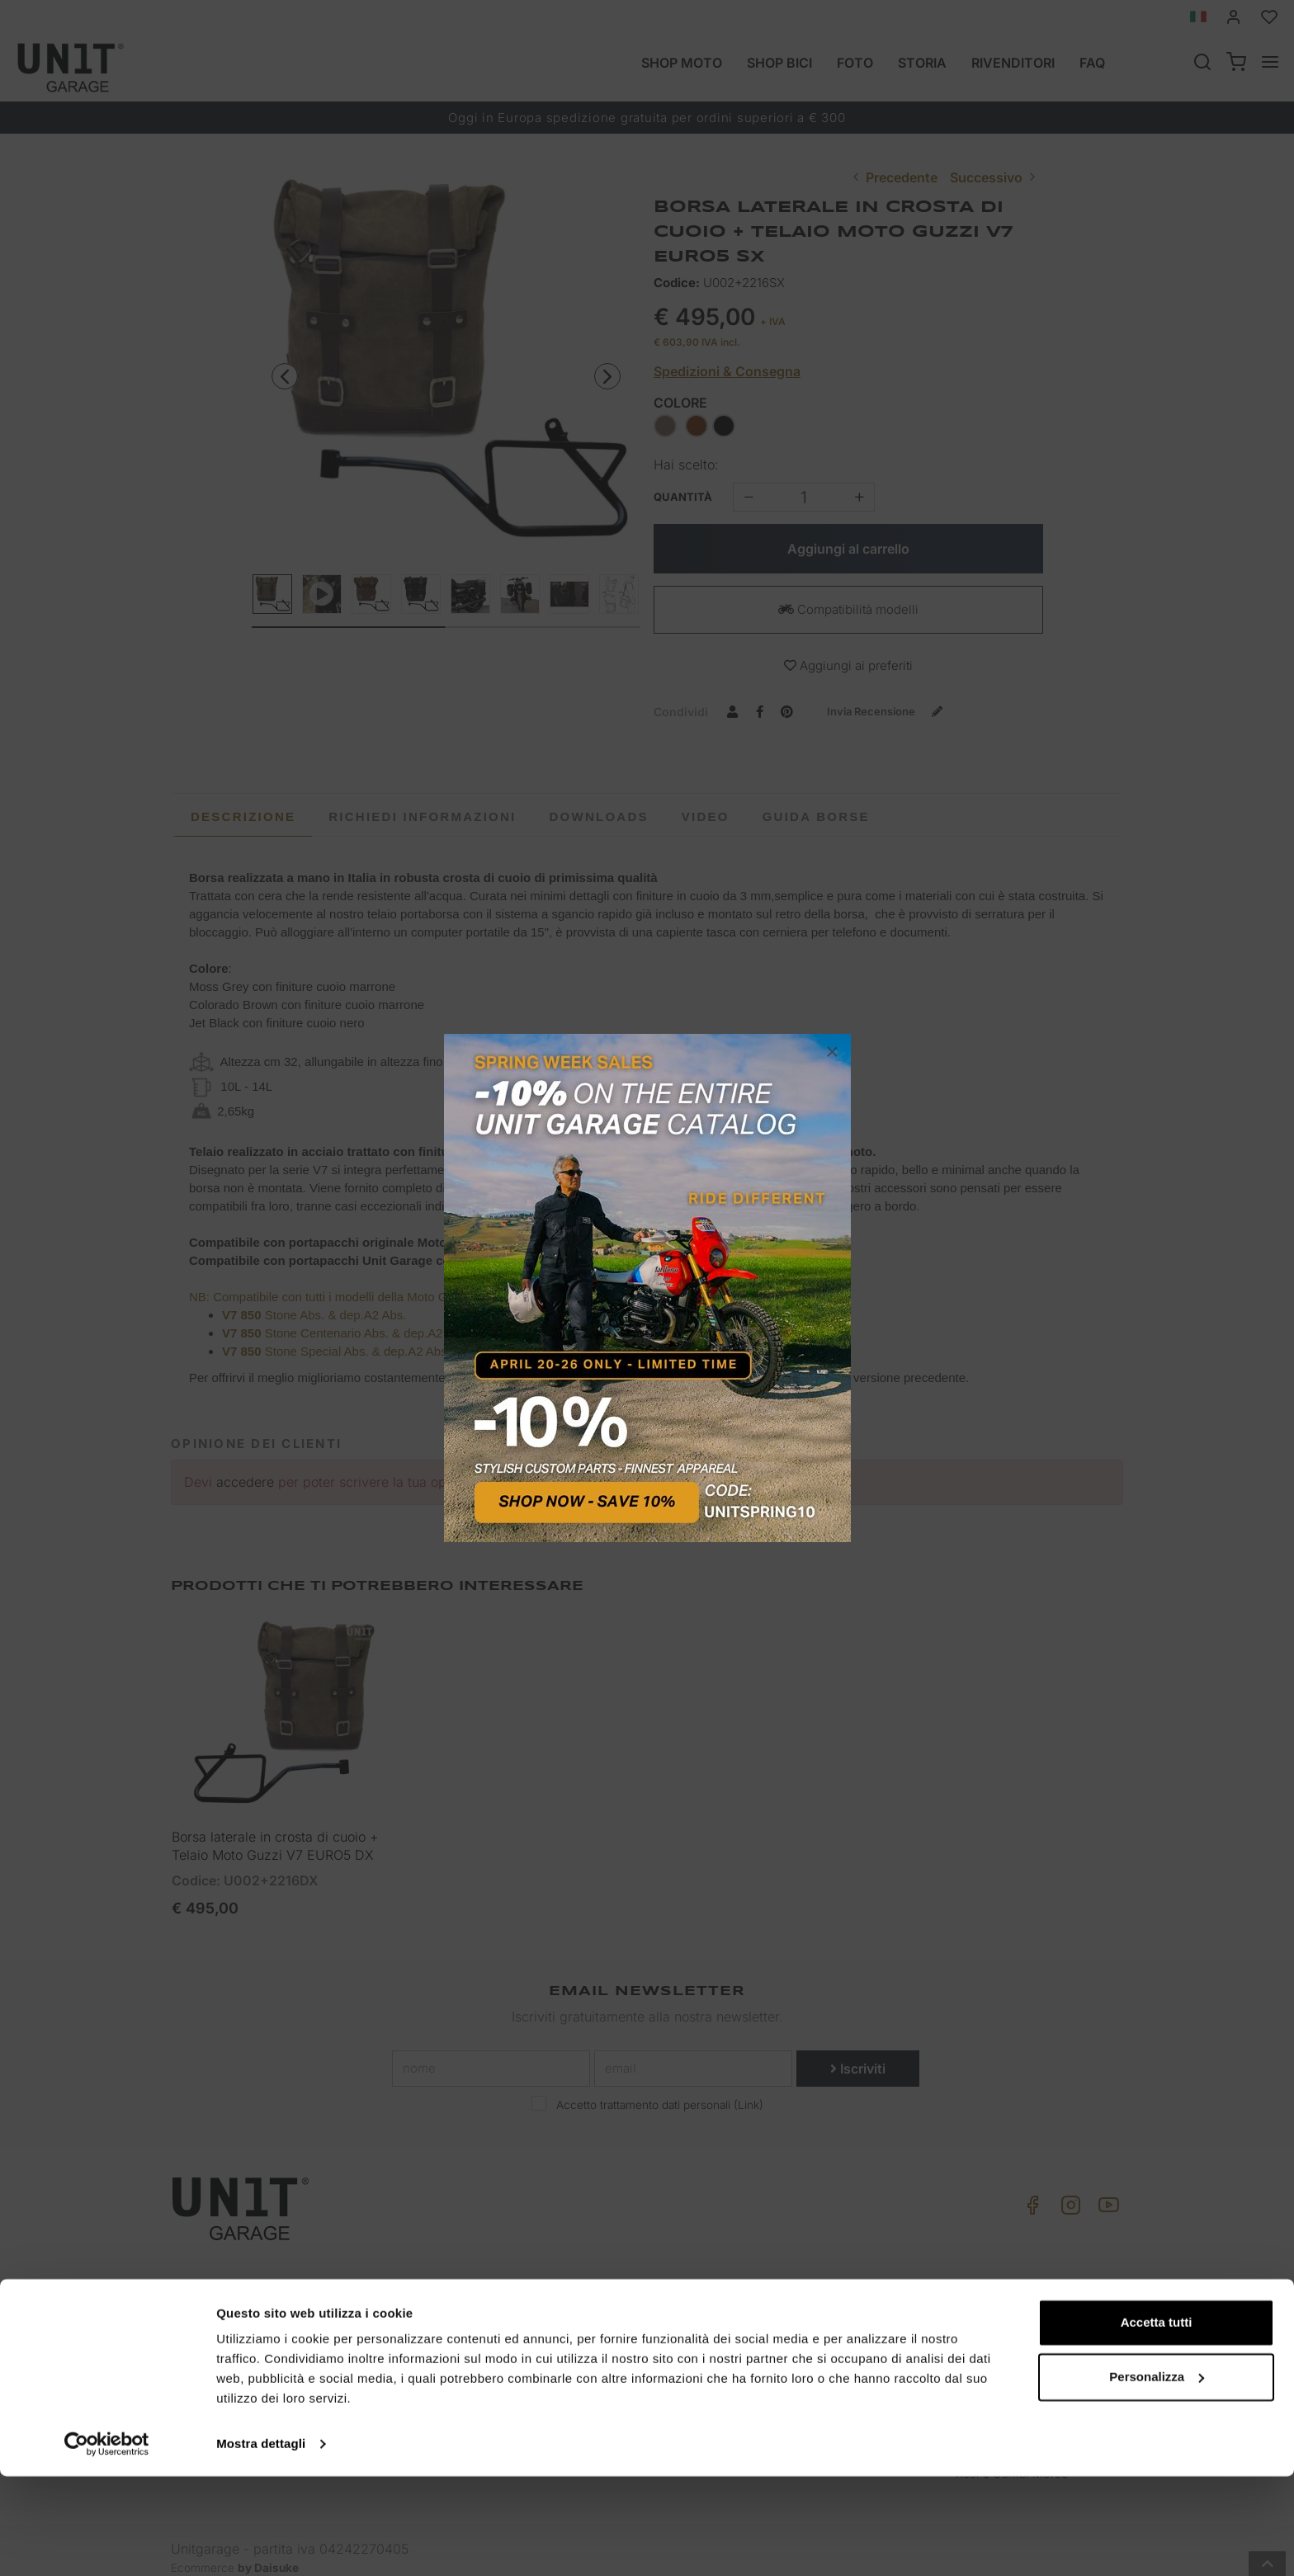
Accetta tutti (1156, 2422)
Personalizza (1156, 2476)
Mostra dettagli (260, 2543)
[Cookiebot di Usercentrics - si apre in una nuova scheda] (107, 2543)
